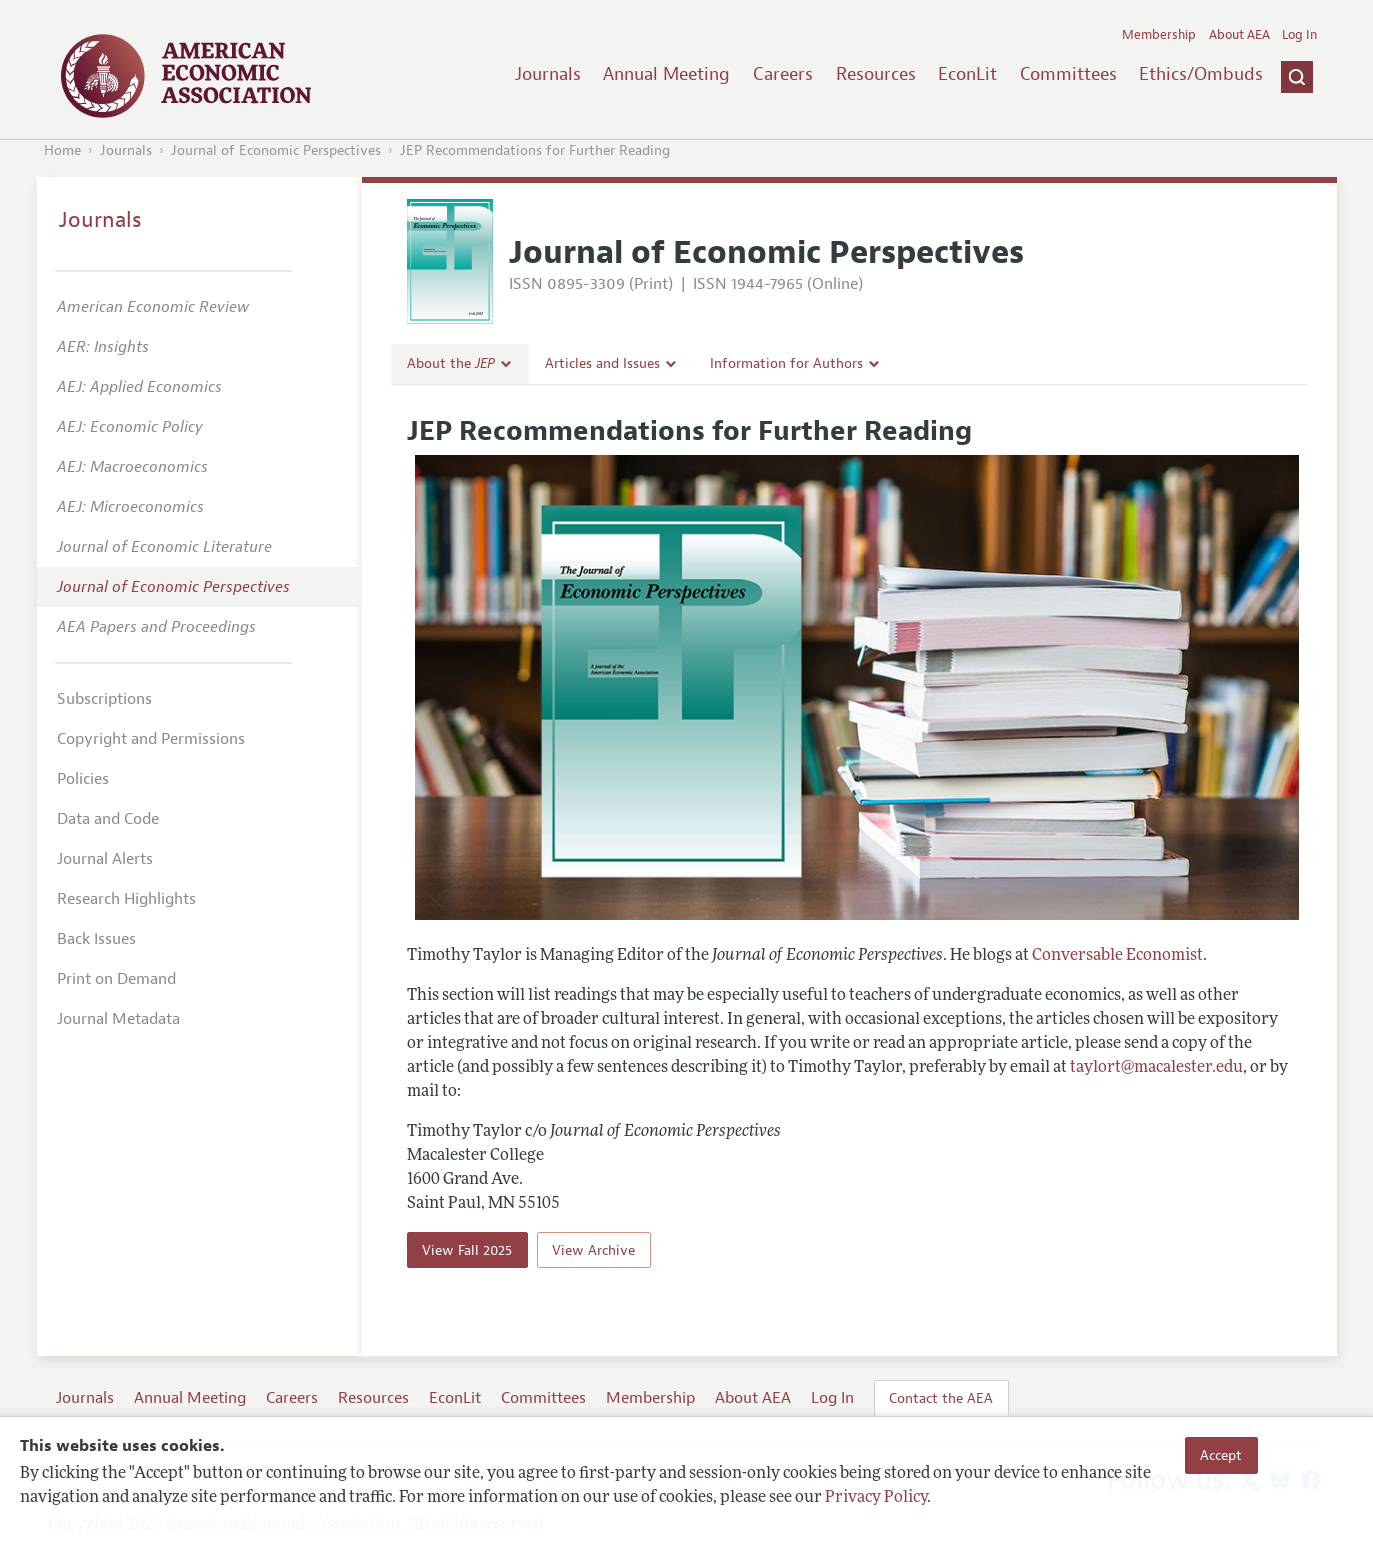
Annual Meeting (666, 74)
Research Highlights (126, 899)
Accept (1221, 1455)
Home (62, 150)
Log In (1299, 35)
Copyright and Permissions (151, 739)
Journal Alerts (105, 859)
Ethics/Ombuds (1201, 74)
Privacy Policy (876, 1498)
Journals (548, 74)
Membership (1159, 35)
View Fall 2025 (467, 1250)
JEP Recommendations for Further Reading (535, 150)
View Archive (593, 1250)
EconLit (967, 74)
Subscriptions (104, 699)
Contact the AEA (941, 1398)
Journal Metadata (118, 1019)
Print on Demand (116, 979)
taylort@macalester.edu (1156, 1068)
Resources (876, 74)
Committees (1068, 74)
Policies (83, 779)
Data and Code (108, 819)
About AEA (1239, 35)
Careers (783, 74)
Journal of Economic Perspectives (276, 150)
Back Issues (96, 939)
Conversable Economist (1117, 956)
